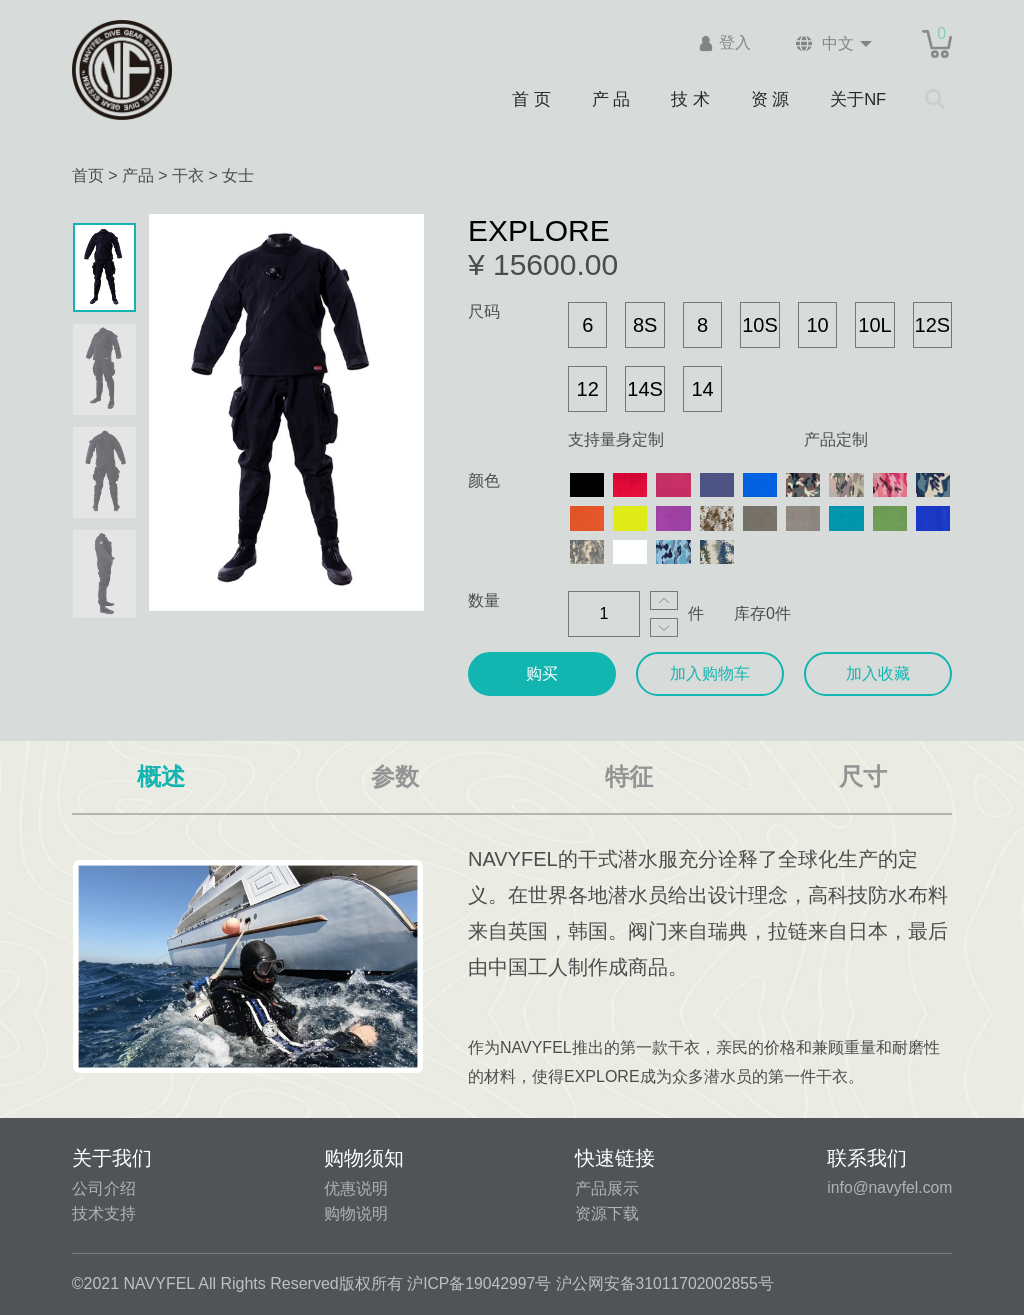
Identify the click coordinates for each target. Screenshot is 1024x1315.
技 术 (690, 98)
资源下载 (606, 1213)
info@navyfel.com (888, 1187)
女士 (238, 175)
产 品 (610, 98)
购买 (542, 673)
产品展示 (606, 1188)
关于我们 (112, 1158)
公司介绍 (104, 1188)
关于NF (859, 98)
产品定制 (836, 439)
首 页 (530, 98)
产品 (138, 175)
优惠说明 (355, 1188)
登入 (730, 43)
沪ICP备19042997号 (480, 1283)
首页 (88, 175)
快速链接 (614, 1158)
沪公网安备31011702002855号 (667, 1283)
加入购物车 (710, 673)
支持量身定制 (616, 439)
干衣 (188, 175)
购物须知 (363, 1158)
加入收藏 (878, 673)
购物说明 (355, 1213)
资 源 (771, 98)
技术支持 (104, 1213)
